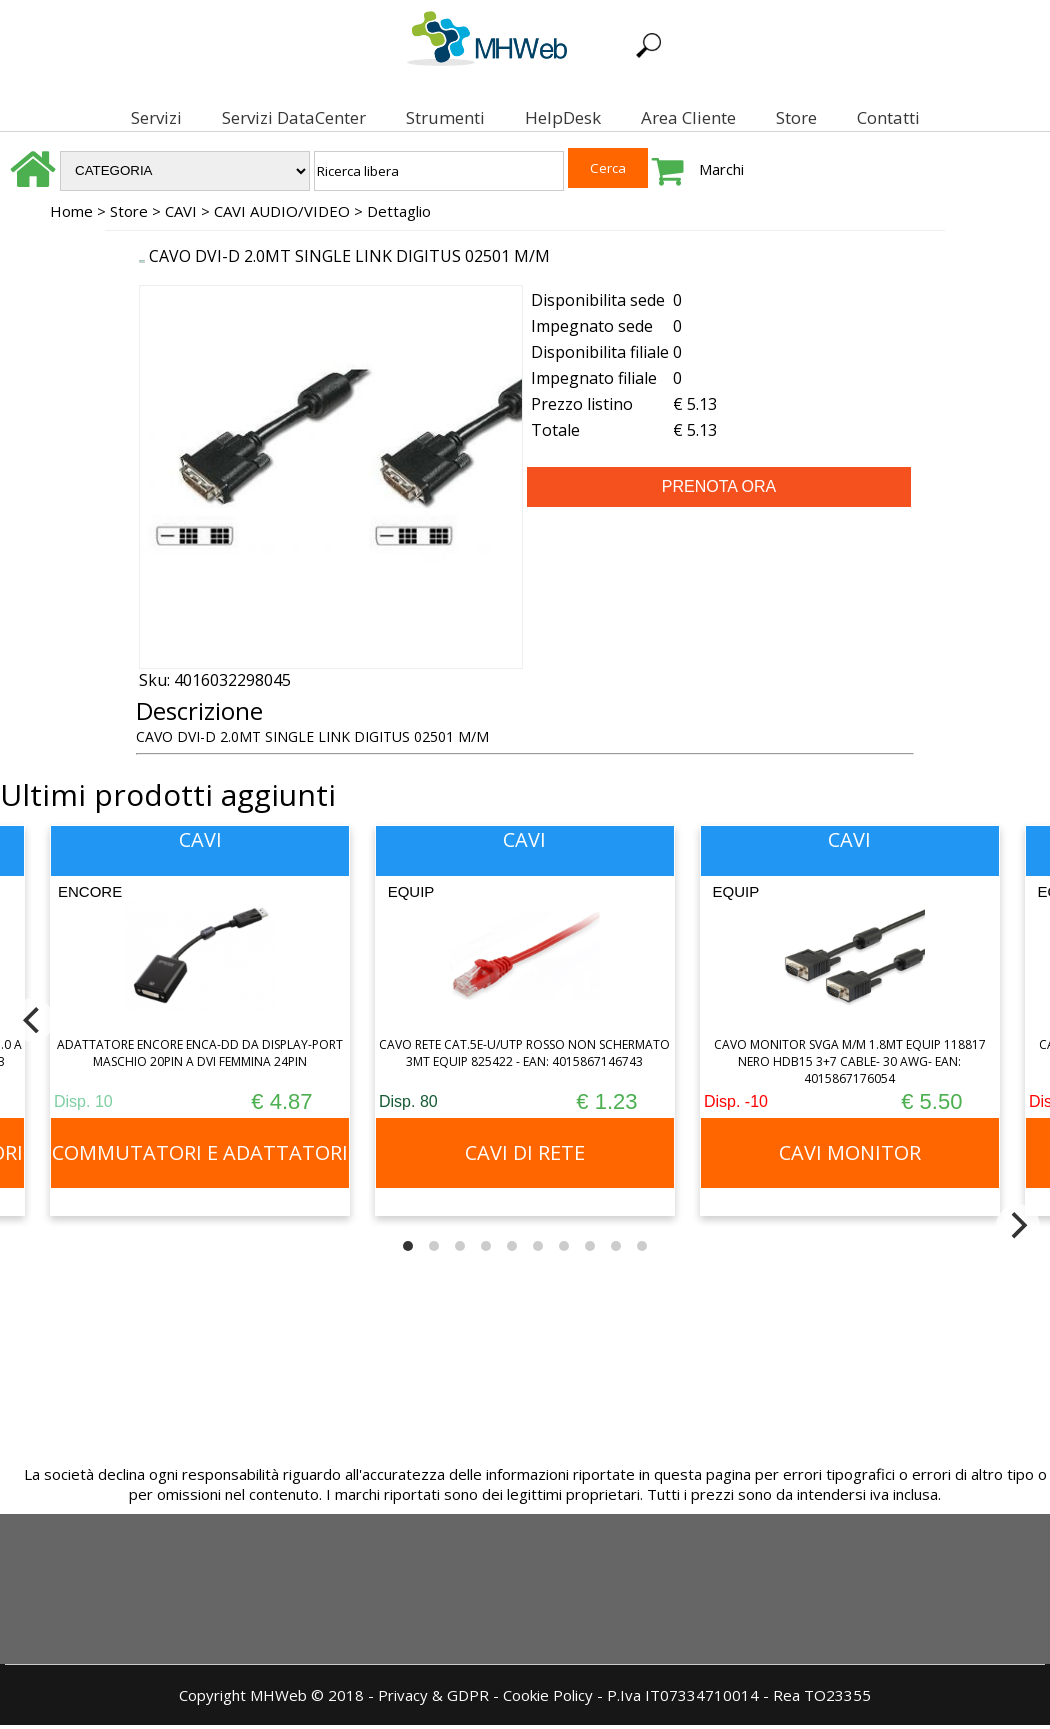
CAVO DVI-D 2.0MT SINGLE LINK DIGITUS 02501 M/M (349, 260)
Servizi (138, 117)
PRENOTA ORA (719, 490)
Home (71, 215)
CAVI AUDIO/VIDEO (282, 215)
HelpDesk (545, 117)
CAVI (181, 215)
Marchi (721, 173)
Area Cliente (670, 117)
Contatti (870, 117)
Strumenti (427, 117)
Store (778, 117)
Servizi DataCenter (276, 117)
